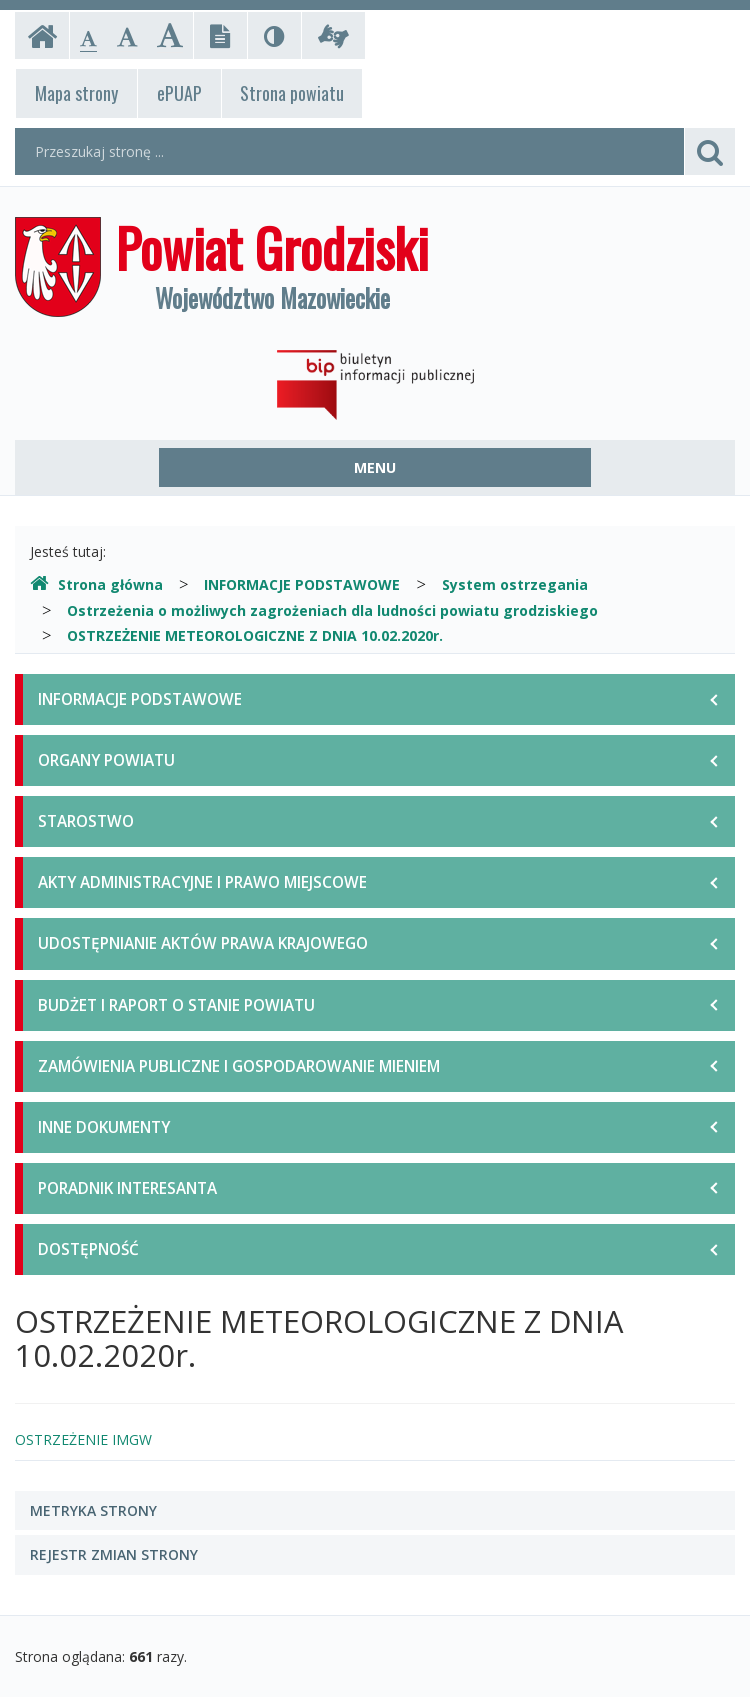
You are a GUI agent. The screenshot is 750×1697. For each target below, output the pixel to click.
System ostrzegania (515, 584)
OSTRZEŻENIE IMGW (83, 1439)
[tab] (375, 1510)
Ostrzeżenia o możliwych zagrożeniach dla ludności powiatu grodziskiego (332, 610)
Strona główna (96, 584)
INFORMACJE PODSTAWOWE (302, 584)
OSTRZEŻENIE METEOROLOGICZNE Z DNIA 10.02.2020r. (255, 635)
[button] (375, 1510)
